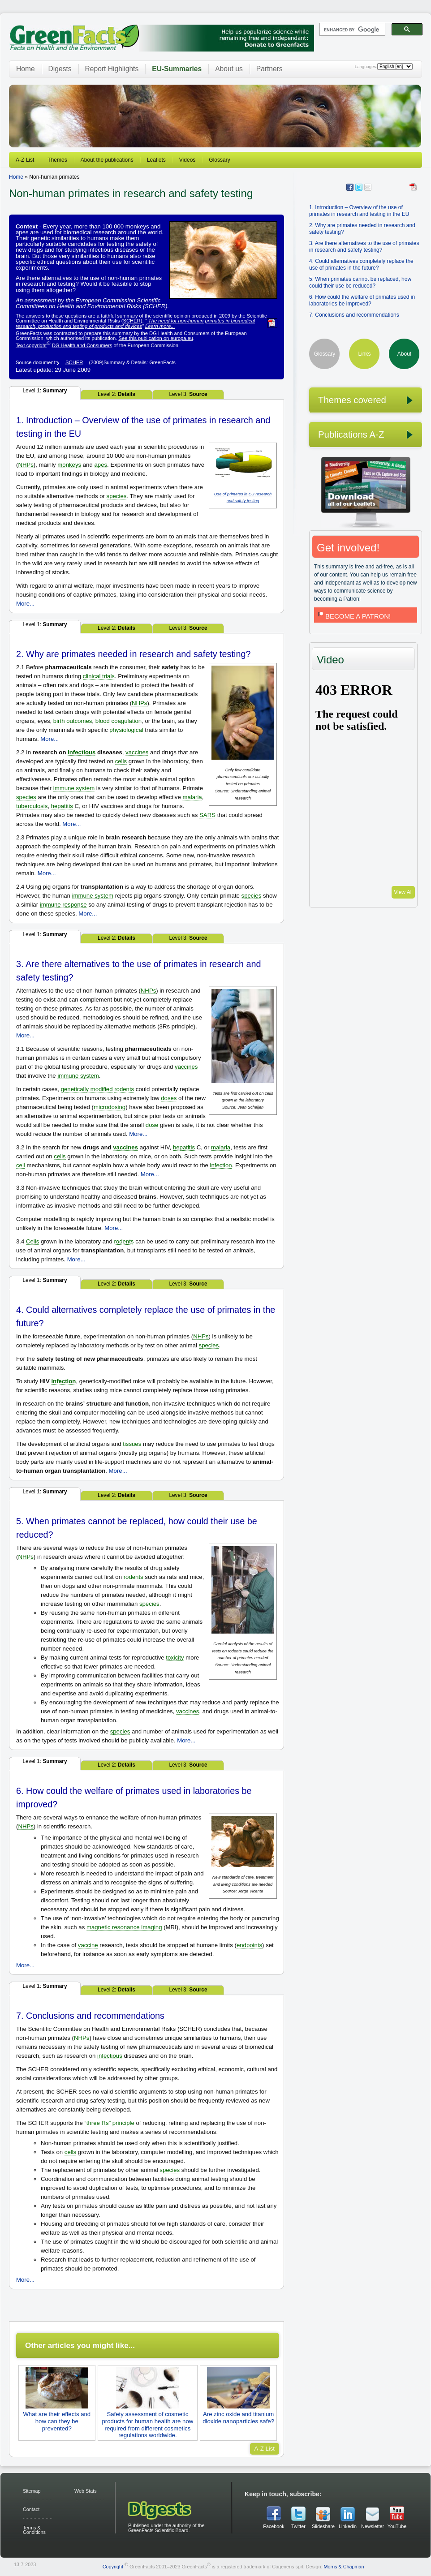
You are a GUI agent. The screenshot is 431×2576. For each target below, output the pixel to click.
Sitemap (32, 2491)
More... (25, 603)
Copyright (113, 2566)
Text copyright (31, 345)
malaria (192, 797)
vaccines (136, 752)
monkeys (69, 464)
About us (229, 69)
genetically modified (87, 1089)
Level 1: (44, 390)
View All (403, 892)
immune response (63, 904)
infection (221, 1165)
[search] (351, 30)
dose (152, 1125)
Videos (187, 160)
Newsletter (372, 2526)
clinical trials (99, 676)
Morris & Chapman (343, 2566)
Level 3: (188, 394)
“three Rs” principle (109, 2123)
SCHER (131, 320)
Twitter (298, 2526)
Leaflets (156, 160)
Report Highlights (112, 69)
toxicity (175, 1657)
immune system (74, 788)
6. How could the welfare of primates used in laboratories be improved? (362, 300)
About (404, 354)
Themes (57, 160)
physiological (126, 730)
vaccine (88, 1945)
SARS (207, 815)
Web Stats (85, 2491)
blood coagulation (118, 721)
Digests (60, 69)
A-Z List (25, 160)
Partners (269, 69)
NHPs (25, 464)
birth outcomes (72, 721)
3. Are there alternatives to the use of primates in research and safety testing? (364, 246)
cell (20, 1165)
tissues (132, 1444)
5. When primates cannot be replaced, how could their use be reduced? (360, 282)
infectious (81, 752)
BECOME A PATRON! (353, 616)
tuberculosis (31, 806)
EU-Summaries (177, 69)
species (117, 496)
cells (121, 761)
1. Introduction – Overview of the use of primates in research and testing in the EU (359, 210)
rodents (124, 1089)
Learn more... (160, 326)
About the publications (107, 160)
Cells (32, 1241)
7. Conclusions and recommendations (354, 315)
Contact (31, 2509)
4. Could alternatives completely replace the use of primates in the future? (361, 264)
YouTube (397, 2526)
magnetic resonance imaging (124, 1927)
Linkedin (348, 2526)
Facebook (273, 2526)
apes (100, 464)
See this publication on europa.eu (155, 338)
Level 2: (116, 394)
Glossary (219, 160)
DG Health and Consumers (82, 345)
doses (169, 1098)
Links (364, 354)
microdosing (109, 1107)
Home (25, 69)
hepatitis (62, 806)
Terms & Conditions (34, 2530)
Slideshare (323, 2526)
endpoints (249, 1945)
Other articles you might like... (80, 2345)
